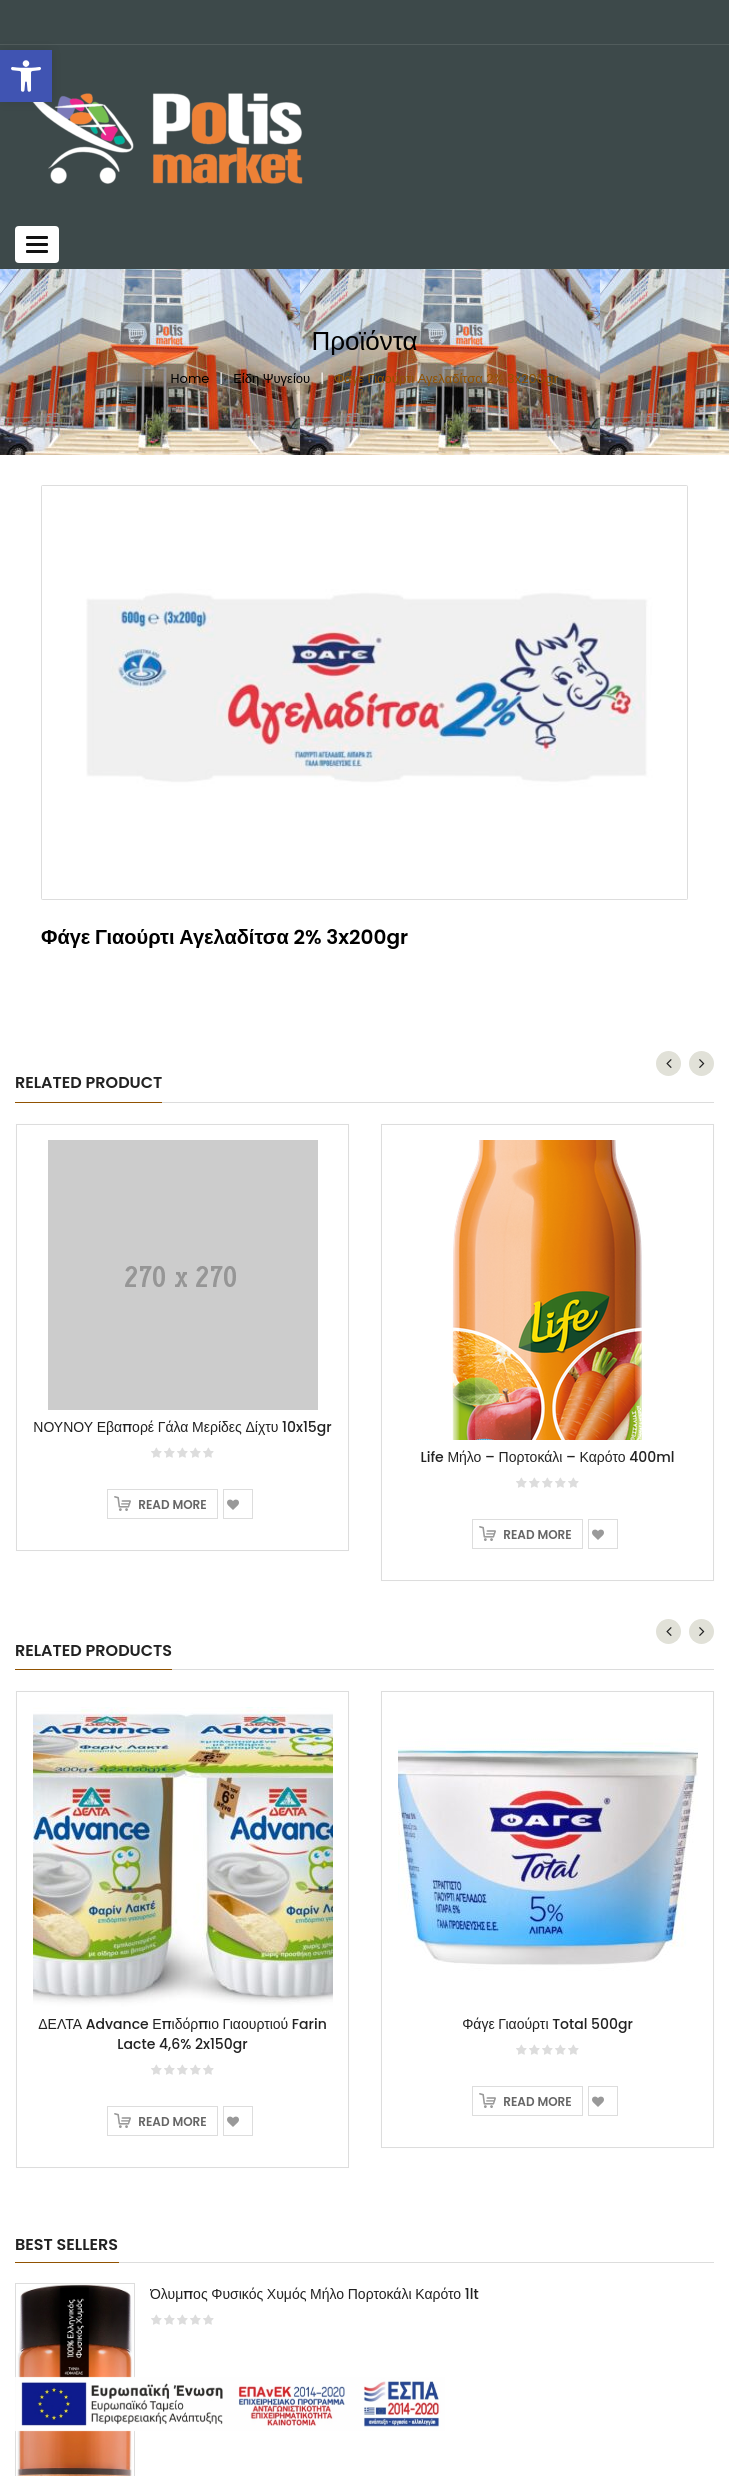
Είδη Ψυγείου (271, 378)
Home (190, 378)
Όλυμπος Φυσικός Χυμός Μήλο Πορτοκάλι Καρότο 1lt (314, 2178)
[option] (364, 693)
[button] (26, 76)
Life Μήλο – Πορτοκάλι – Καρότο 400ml (548, 1341)
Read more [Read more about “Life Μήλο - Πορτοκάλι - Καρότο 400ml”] (537, 1418)
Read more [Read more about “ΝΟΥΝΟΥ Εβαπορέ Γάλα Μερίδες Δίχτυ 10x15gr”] (172, 1388)
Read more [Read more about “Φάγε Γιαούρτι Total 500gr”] (537, 1985)
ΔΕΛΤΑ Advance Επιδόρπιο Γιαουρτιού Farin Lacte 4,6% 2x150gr (182, 1918)
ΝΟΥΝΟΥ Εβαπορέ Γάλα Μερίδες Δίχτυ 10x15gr (182, 1311)
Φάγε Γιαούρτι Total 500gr (547, 1908)
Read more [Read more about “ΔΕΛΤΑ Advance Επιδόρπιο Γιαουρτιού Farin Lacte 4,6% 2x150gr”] (172, 2005)
